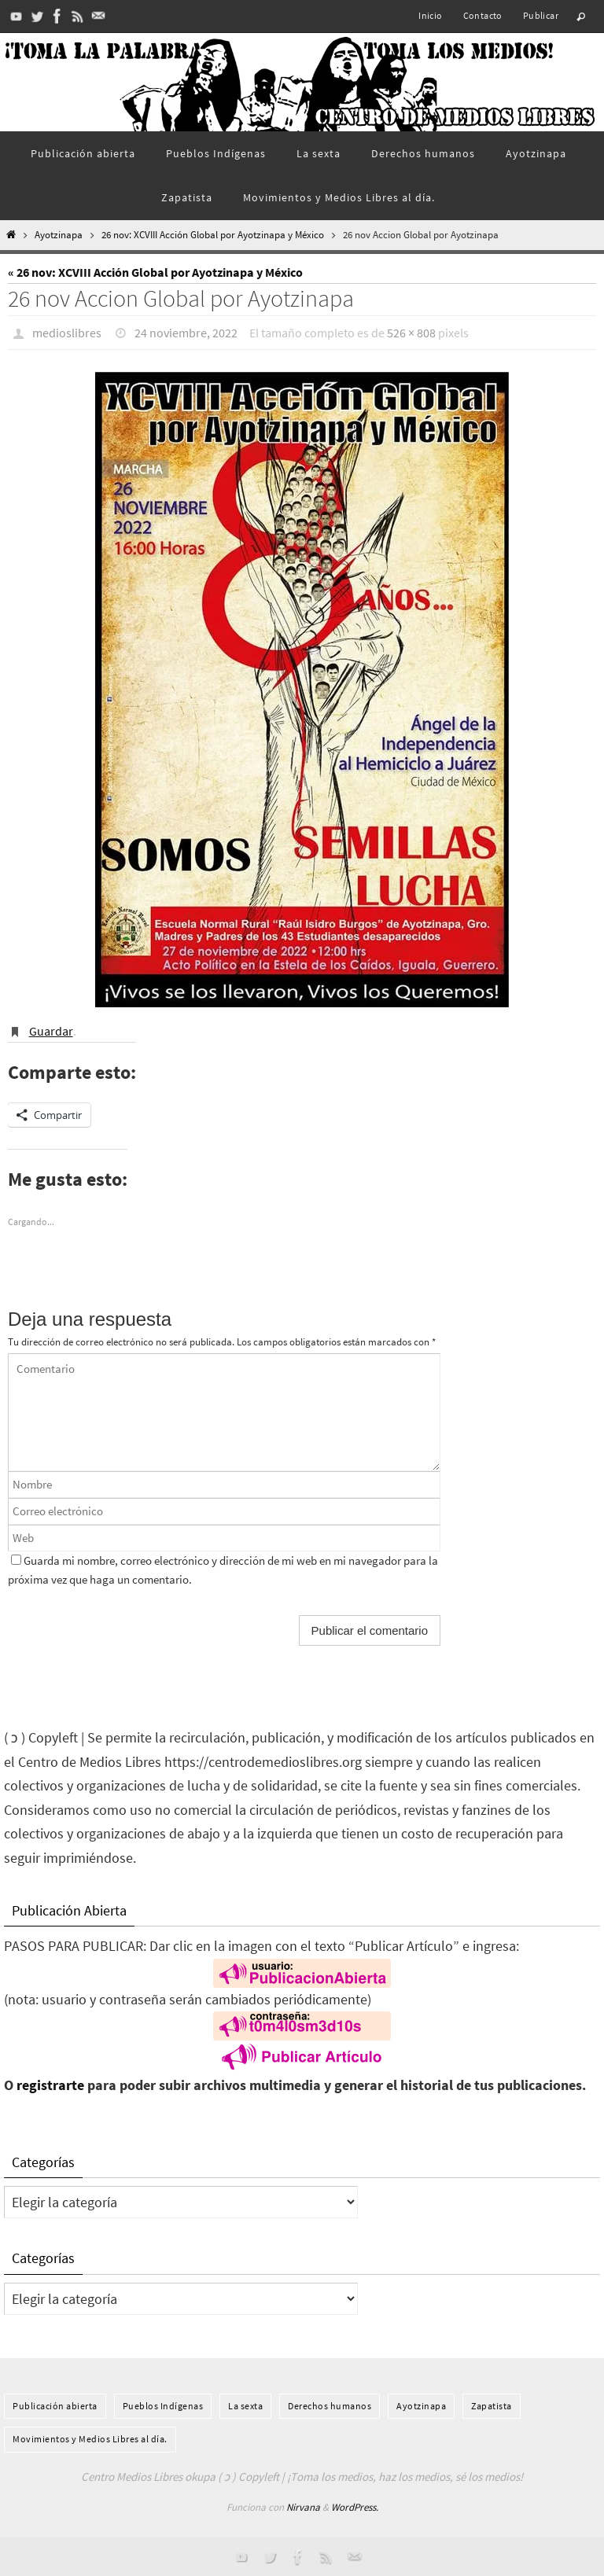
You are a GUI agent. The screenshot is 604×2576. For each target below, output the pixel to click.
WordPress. (354, 2507)
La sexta (245, 2406)
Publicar (540, 15)
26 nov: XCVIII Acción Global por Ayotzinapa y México (212, 234)
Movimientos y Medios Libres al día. (90, 2439)
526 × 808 (411, 332)
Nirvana (303, 2507)
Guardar (51, 1031)
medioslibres (66, 332)
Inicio (430, 15)
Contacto (483, 15)
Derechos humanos (329, 2406)
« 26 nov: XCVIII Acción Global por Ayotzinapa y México (155, 272)
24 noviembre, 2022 (186, 332)
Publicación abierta (55, 2406)
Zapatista (491, 2406)
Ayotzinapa (59, 234)
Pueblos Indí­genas (163, 2406)
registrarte (50, 2085)
